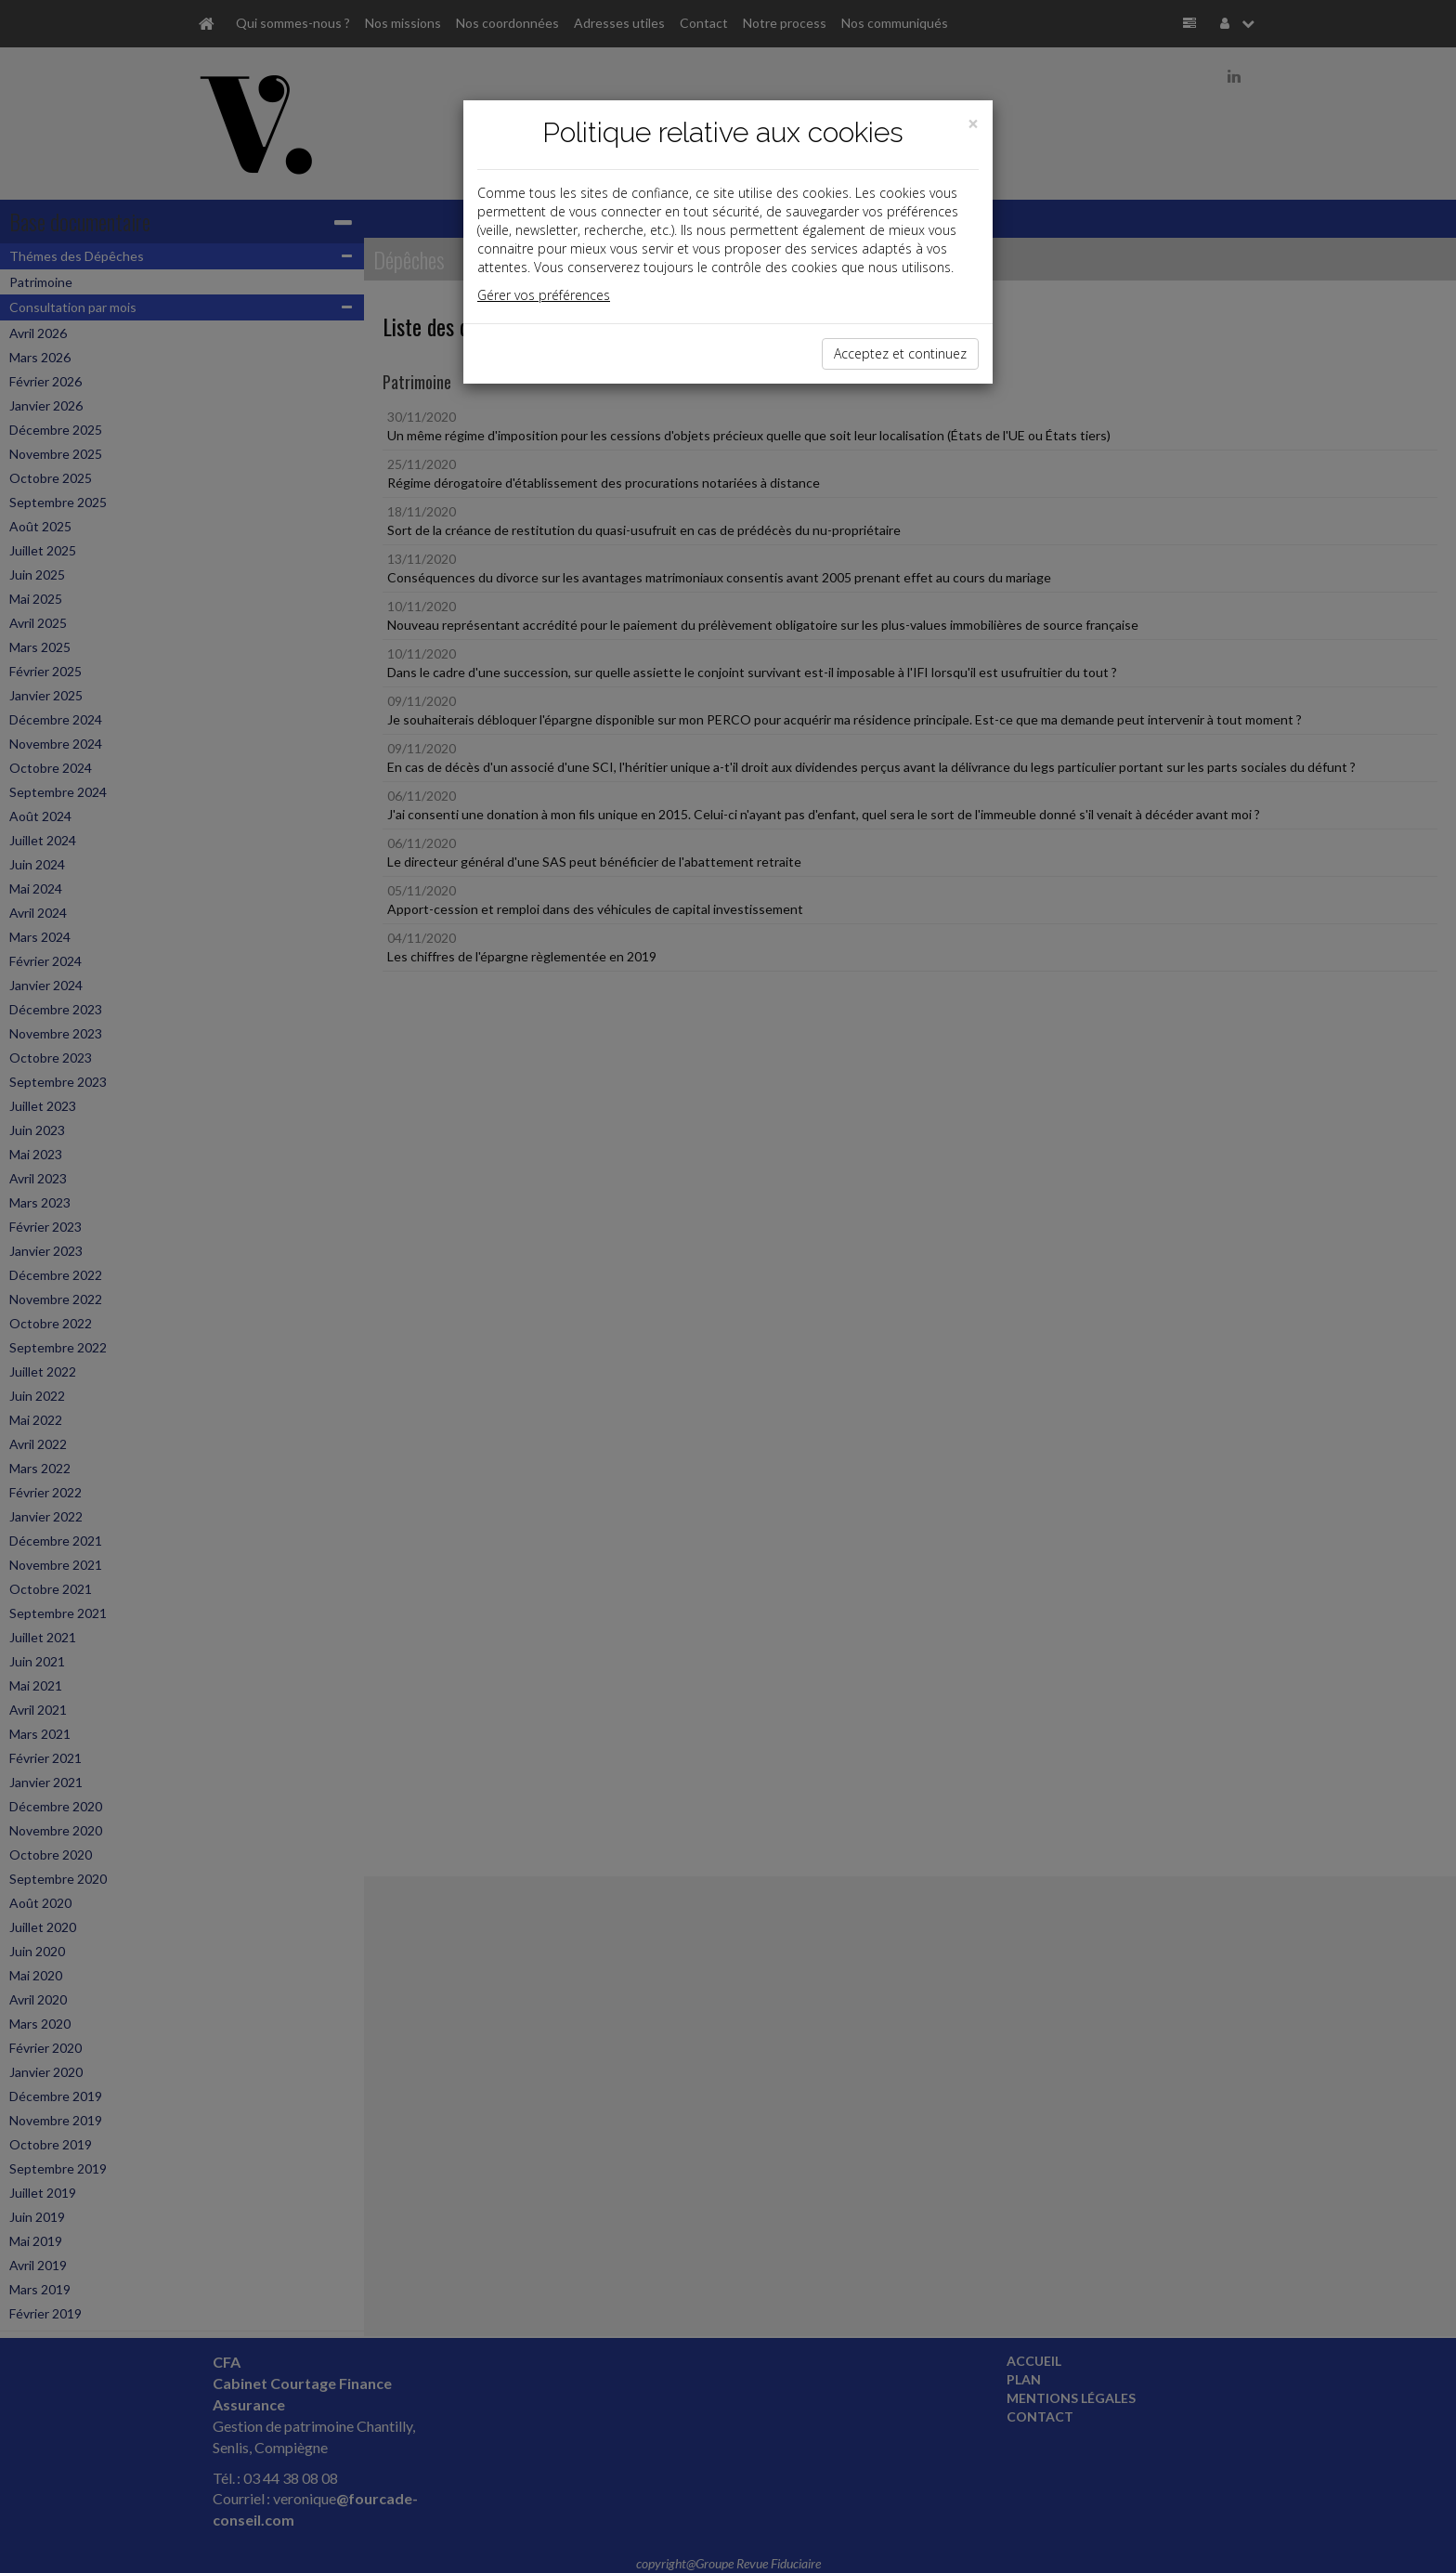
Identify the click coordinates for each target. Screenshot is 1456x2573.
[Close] (973, 124)
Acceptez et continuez (900, 353)
